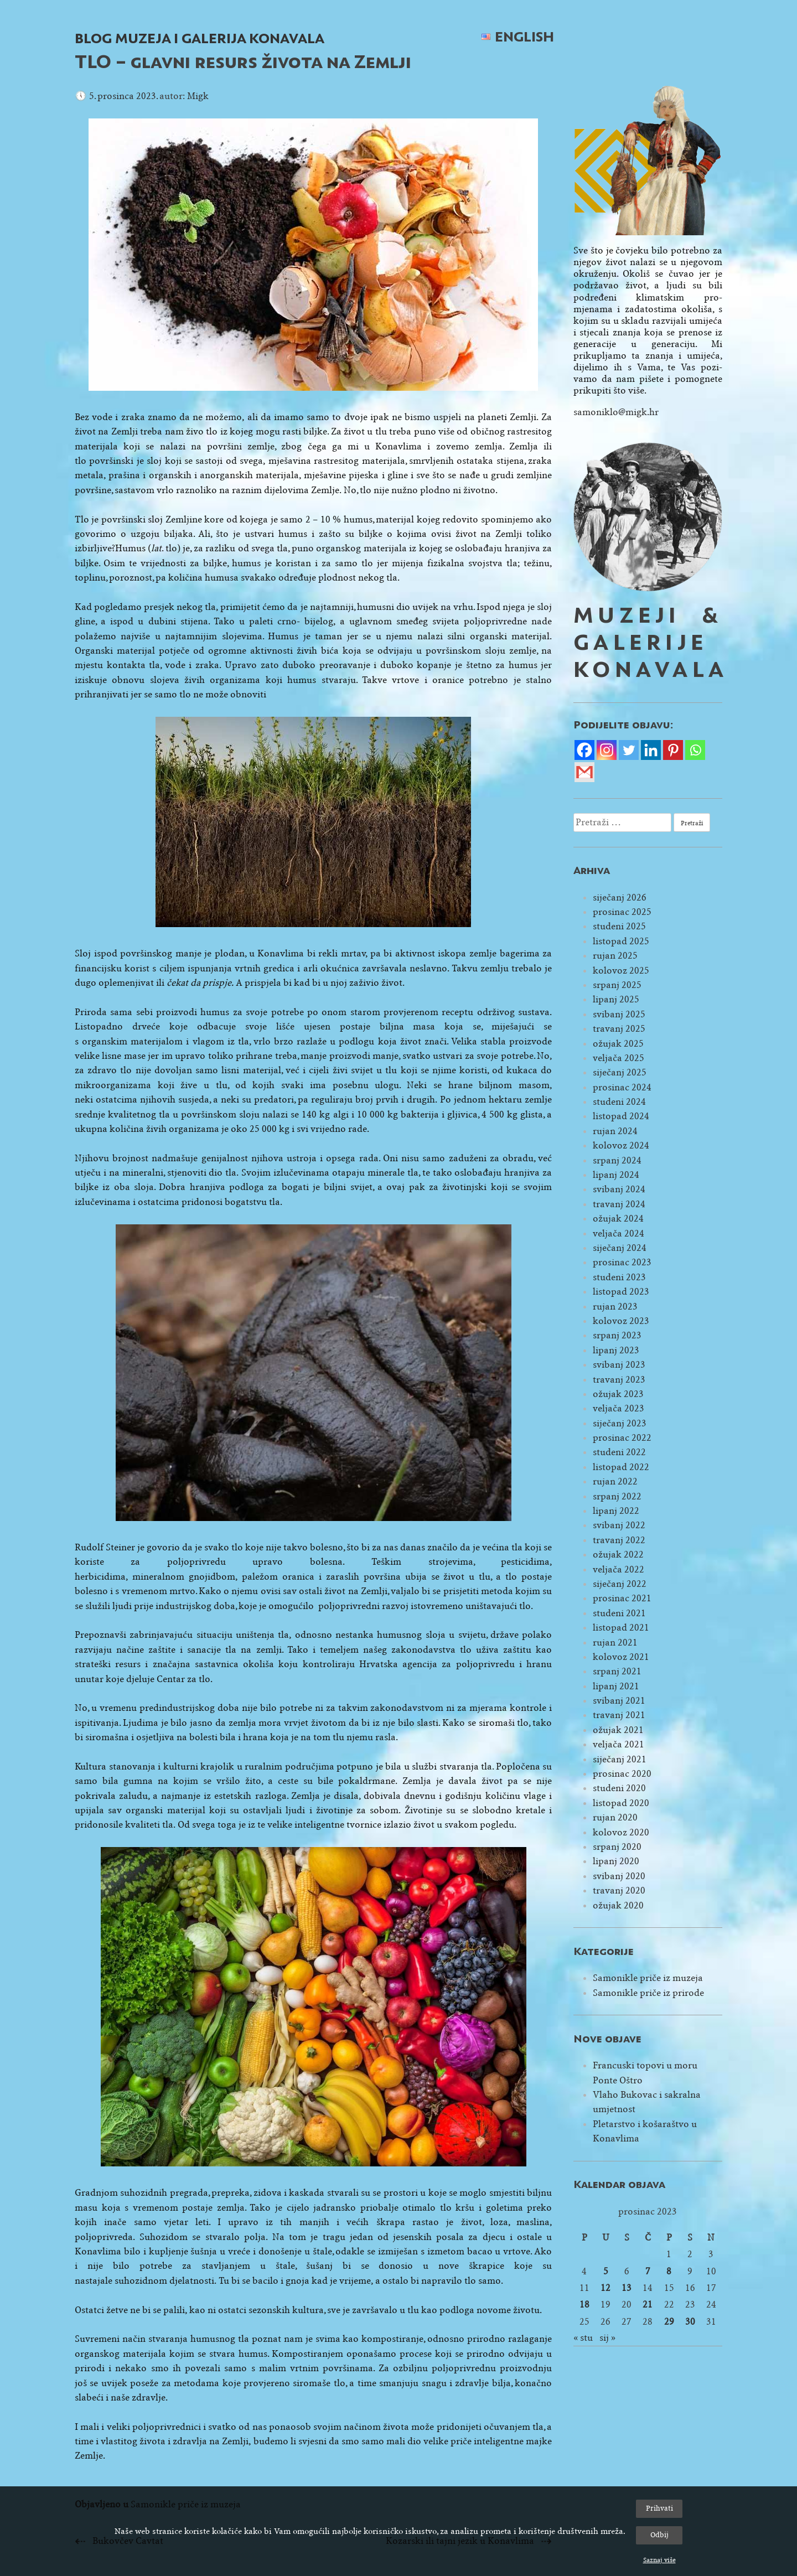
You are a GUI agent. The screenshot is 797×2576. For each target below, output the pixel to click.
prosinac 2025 (622, 912)
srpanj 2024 (617, 1160)
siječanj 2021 (619, 1759)
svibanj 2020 (619, 1876)
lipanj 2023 (616, 1350)
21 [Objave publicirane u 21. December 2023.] (648, 2304)
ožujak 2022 (618, 1554)
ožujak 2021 (618, 1730)
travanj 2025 (619, 1028)
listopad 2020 (621, 1803)
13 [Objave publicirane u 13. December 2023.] (627, 2288)
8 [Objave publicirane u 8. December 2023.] (668, 2271)
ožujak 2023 (618, 1394)
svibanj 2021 (619, 1700)
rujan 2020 (615, 1817)
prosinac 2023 (622, 1262)
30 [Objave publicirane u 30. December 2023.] (690, 2321)
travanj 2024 (619, 1204)
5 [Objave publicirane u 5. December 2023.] (605, 2271)
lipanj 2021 (616, 1686)
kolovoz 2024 (621, 1145)
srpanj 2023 (617, 1335)
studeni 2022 (619, 1452)
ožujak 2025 (618, 1043)
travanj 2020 (619, 1890)
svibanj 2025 (619, 1014)
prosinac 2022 (622, 1438)
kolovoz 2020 (621, 1832)
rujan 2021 (615, 1642)
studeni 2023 (619, 1277)
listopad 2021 (621, 1627)
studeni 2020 (619, 1788)
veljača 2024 (618, 1233)
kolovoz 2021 (621, 1657)
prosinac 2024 (622, 1087)
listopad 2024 (621, 1116)
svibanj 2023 (619, 1364)
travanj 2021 (619, 1715)
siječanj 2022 (619, 1584)
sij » (607, 2338)
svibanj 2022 (619, 1525)
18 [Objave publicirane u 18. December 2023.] (584, 2304)
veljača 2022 (618, 1569)
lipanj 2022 (616, 1511)
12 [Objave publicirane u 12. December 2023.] (605, 2288)
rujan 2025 (615, 955)
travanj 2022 (619, 1540)
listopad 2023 (621, 1291)
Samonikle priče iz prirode (648, 1993)
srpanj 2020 (617, 1847)
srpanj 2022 (617, 1496)
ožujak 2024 (618, 1218)
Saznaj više (659, 2560)
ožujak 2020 (618, 1905)
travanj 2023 (619, 1379)
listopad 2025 (621, 941)
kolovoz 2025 (621, 970)
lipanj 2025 (616, 999)
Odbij (659, 2534)
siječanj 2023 (619, 1423)
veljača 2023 (618, 1408)
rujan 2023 (615, 1306)
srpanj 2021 (617, 1671)
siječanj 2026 (619, 897)
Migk (198, 96)
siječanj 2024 (619, 1248)
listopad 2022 (621, 1467)
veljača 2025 (618, 1058)
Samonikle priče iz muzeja (648, 1978)
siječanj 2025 (619, 1072)
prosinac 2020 (622, 1774)
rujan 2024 (615, 1131)
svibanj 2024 (619, 1189)
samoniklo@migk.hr (616, 412)
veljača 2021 (618, 1744)
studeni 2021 (619, 1613)
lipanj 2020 (616, 1861)
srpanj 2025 (617, 985)
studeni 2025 (619, 926)
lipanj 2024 (616, 1175)
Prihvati (659, 2508)
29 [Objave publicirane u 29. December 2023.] (669, 2321)
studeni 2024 (619, 1102)
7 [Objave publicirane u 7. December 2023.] (647, 2271)
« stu (583, 2338)
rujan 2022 (615, 1481)
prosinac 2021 (622, 1598)
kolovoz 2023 (621, 1321)
